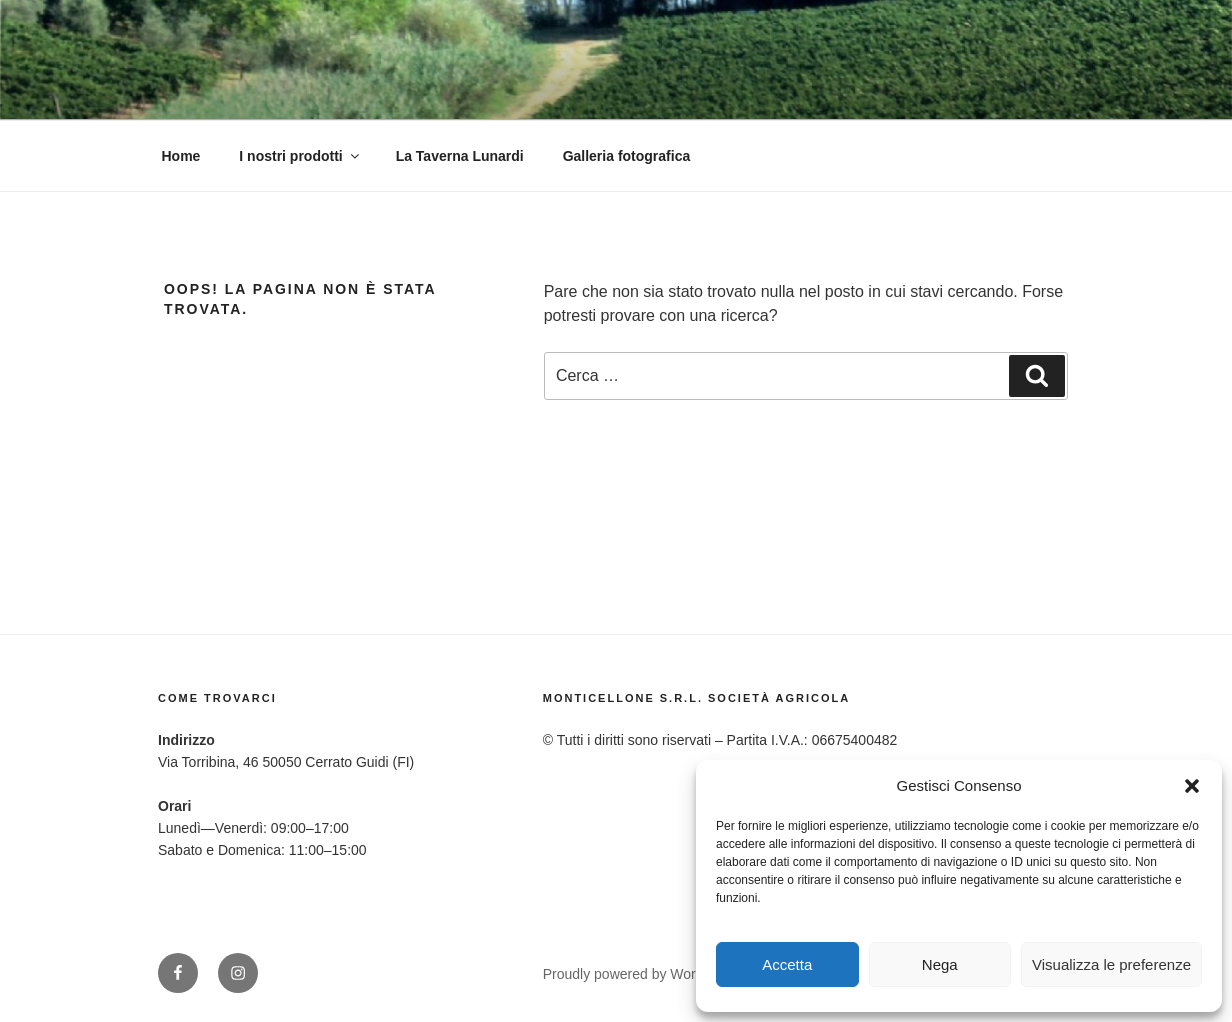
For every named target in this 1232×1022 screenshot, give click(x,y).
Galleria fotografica (627, 156)
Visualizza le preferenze (1111, 964)
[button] (1192, 786)
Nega (940, 964)
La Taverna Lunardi (460, 156)
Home (181, 156)
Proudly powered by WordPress (641, 974)
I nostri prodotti (300, 156)
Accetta (787, 964)
